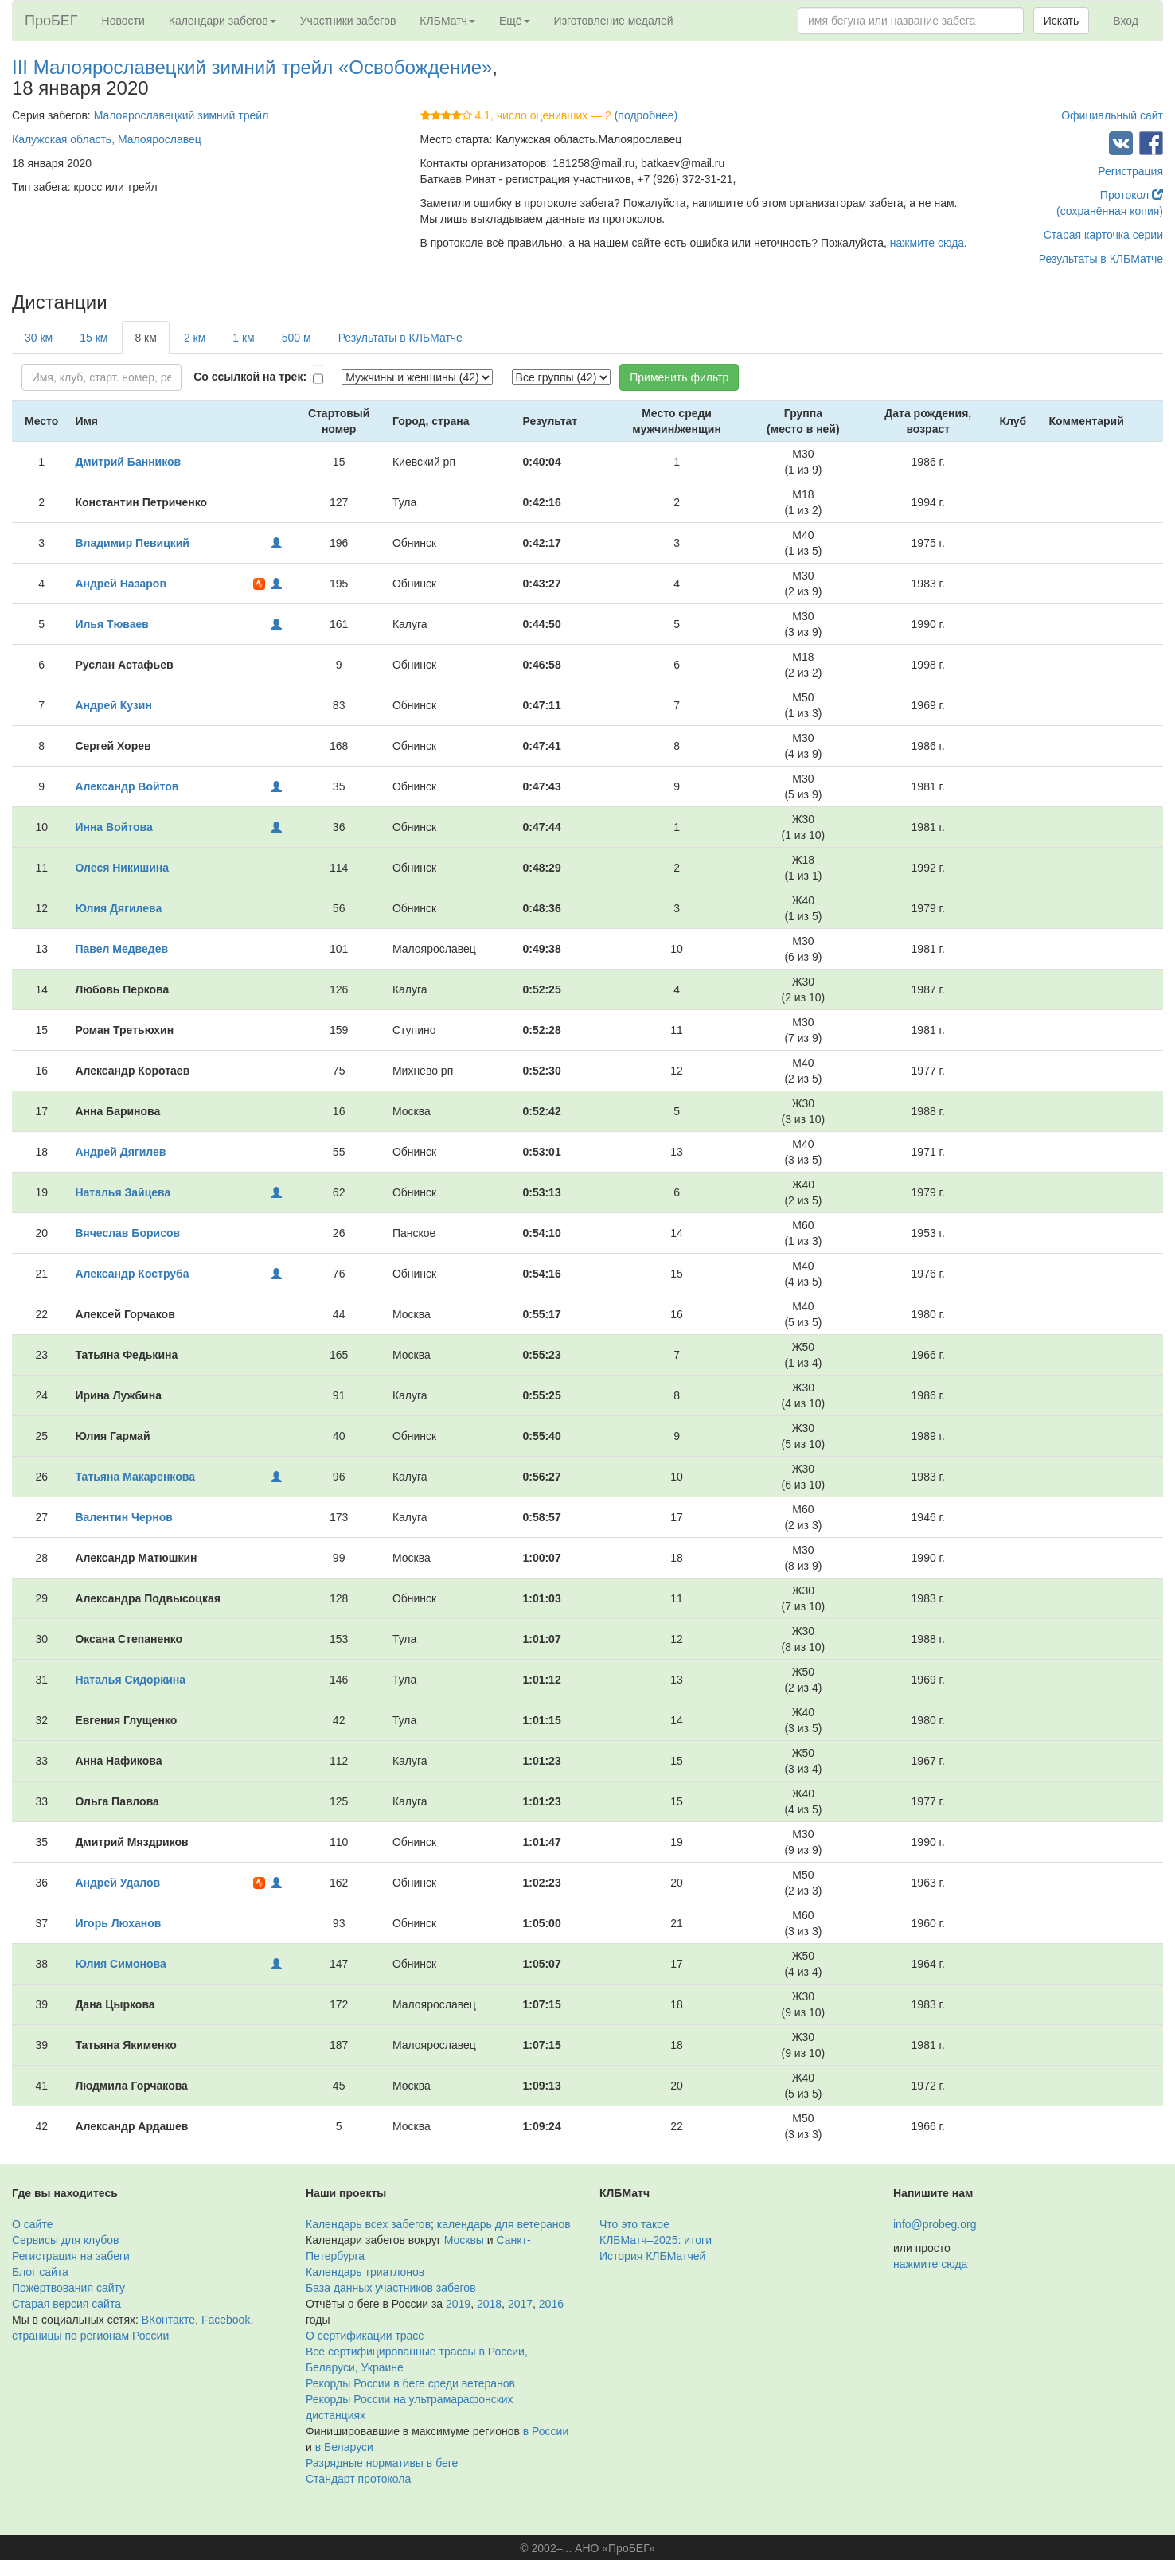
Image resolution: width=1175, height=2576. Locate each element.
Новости (123, 20)
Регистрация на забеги (71, 2256)
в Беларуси (344, 2447)
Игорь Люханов (118, 1923)
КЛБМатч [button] (447, 20)
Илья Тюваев (112, 624)
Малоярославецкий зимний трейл (181, 115)
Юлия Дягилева (118, 908)
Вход (1125, 20)
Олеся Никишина (122, 867)
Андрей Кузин (113, 705)
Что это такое (634, 2224)
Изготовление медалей (613, 20)
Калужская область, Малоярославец (106, 139)
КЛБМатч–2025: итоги (655, 2240)
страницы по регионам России (90, 2335)
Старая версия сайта (66, 2303)
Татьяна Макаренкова (135, 1476)
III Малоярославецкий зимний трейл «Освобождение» (252, 67)
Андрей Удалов (117, 1882)
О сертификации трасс (365, 2335)
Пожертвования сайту (68, 2287)
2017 (520, 2303)
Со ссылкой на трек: (249, 376)
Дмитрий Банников (128, 461)
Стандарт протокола (358, 2479)
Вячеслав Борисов (127, 1233)
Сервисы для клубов (65, 2240)
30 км (39, 337)
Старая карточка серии (1103, 234)
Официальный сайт (1112, 115)
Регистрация (1130, 171)
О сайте (32, 2224)
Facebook (225, 2319)
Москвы (464, 2240)
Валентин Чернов (123, 1517)
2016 (551, 2303)
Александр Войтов (126, 786)
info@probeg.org (935, 2224)
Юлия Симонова (120, 1963)
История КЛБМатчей (652, 2256)
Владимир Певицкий (132, 543)
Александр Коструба (132, 1273)
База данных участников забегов (391, 2287)
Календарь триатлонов (365, 2272)
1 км (243, 337)
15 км (93, 337)
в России (545, 2431)
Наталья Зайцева (122, 1192)
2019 (458, 2303)
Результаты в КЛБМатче (1101, 258)
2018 (489, 2303)
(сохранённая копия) (1109, 211)
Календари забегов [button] (222, 20)
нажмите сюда (927, 242)
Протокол (1131, 195)
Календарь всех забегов (368, 2224)
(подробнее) (646, 115)
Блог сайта (40, 2272)
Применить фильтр (679, 377)
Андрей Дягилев (120, 1152)
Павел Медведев (121, 949)
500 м (296, 337)
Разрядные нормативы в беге (382, 2463)
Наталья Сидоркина (130, 1679)
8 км (145, 337)
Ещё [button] (514, 20)
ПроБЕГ (51, 21)
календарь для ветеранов (504, 2224)
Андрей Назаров (120, 583)
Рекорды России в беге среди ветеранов (410, 2383)
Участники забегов (348, 20)
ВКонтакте (168, 2319)
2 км (194, 337)
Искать (1061, 20)
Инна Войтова (113, 827)
